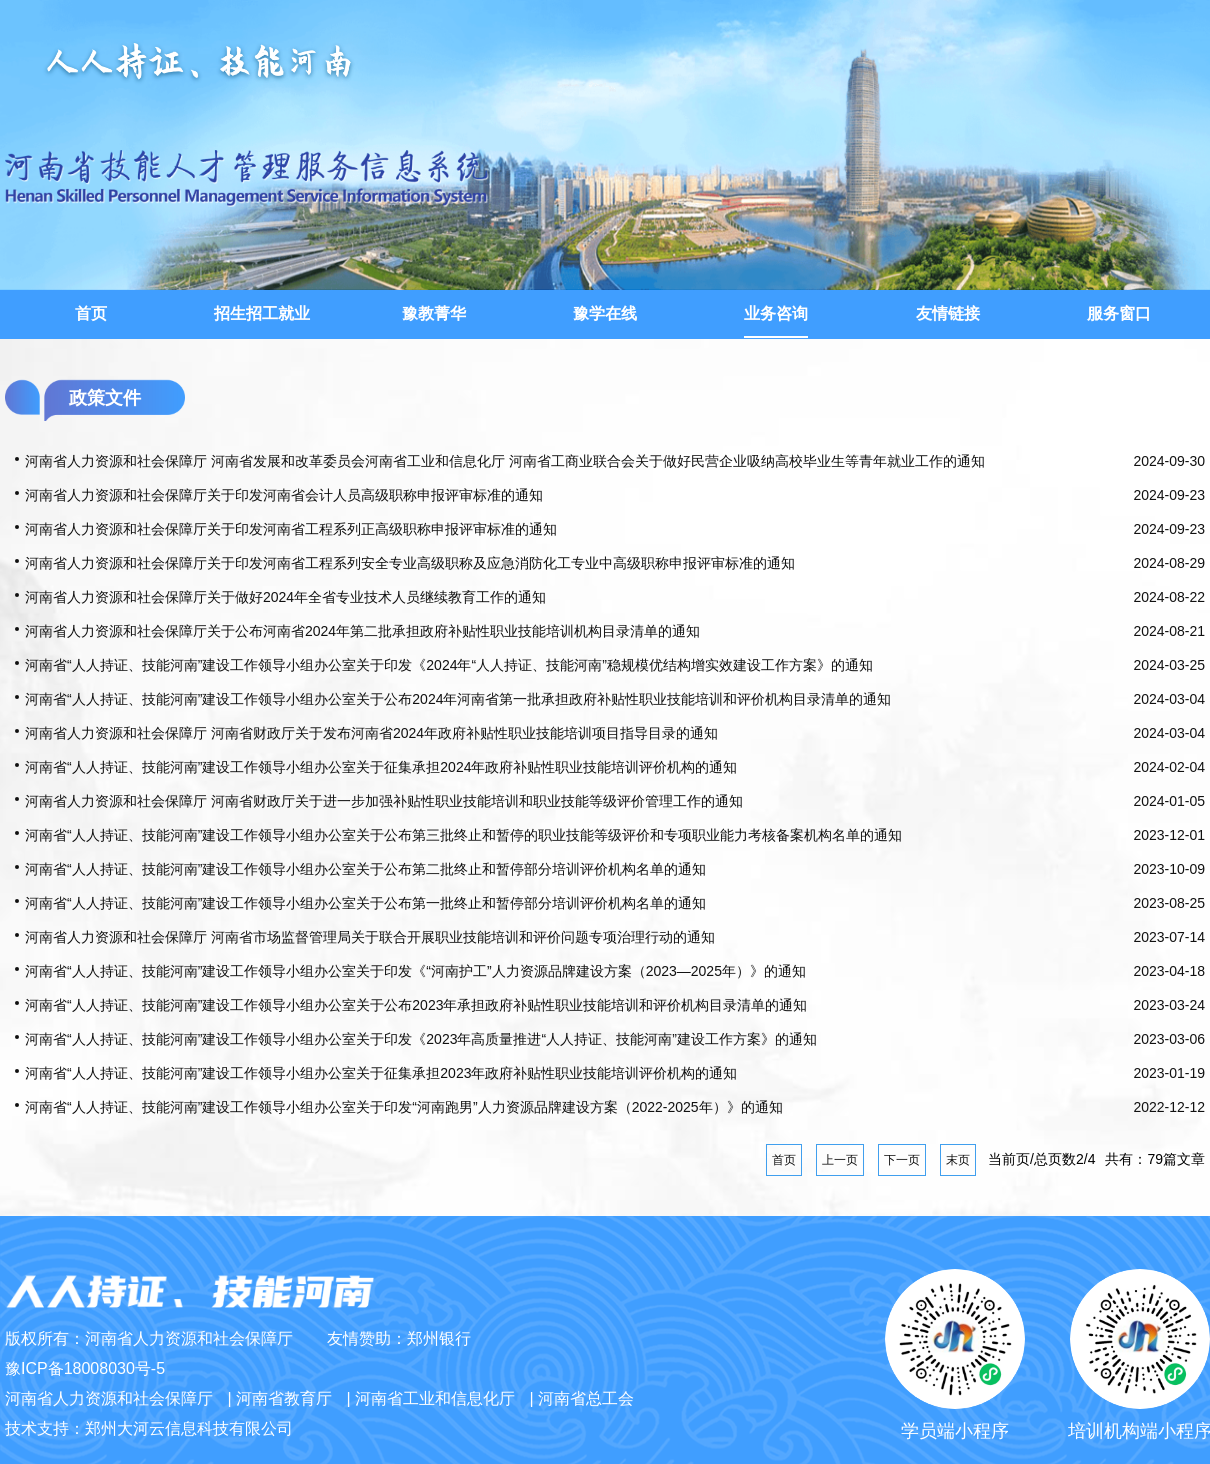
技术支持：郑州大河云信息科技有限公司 (149, 1428)
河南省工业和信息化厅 (435, 1398)
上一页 (840, 1160)
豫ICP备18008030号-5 (85, 1368)
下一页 (902, 1160)
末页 (958, 1160)
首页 (784, 1160)
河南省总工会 (586, 1398)
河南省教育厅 (284, 1398)
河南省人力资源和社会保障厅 (109, 1398)
